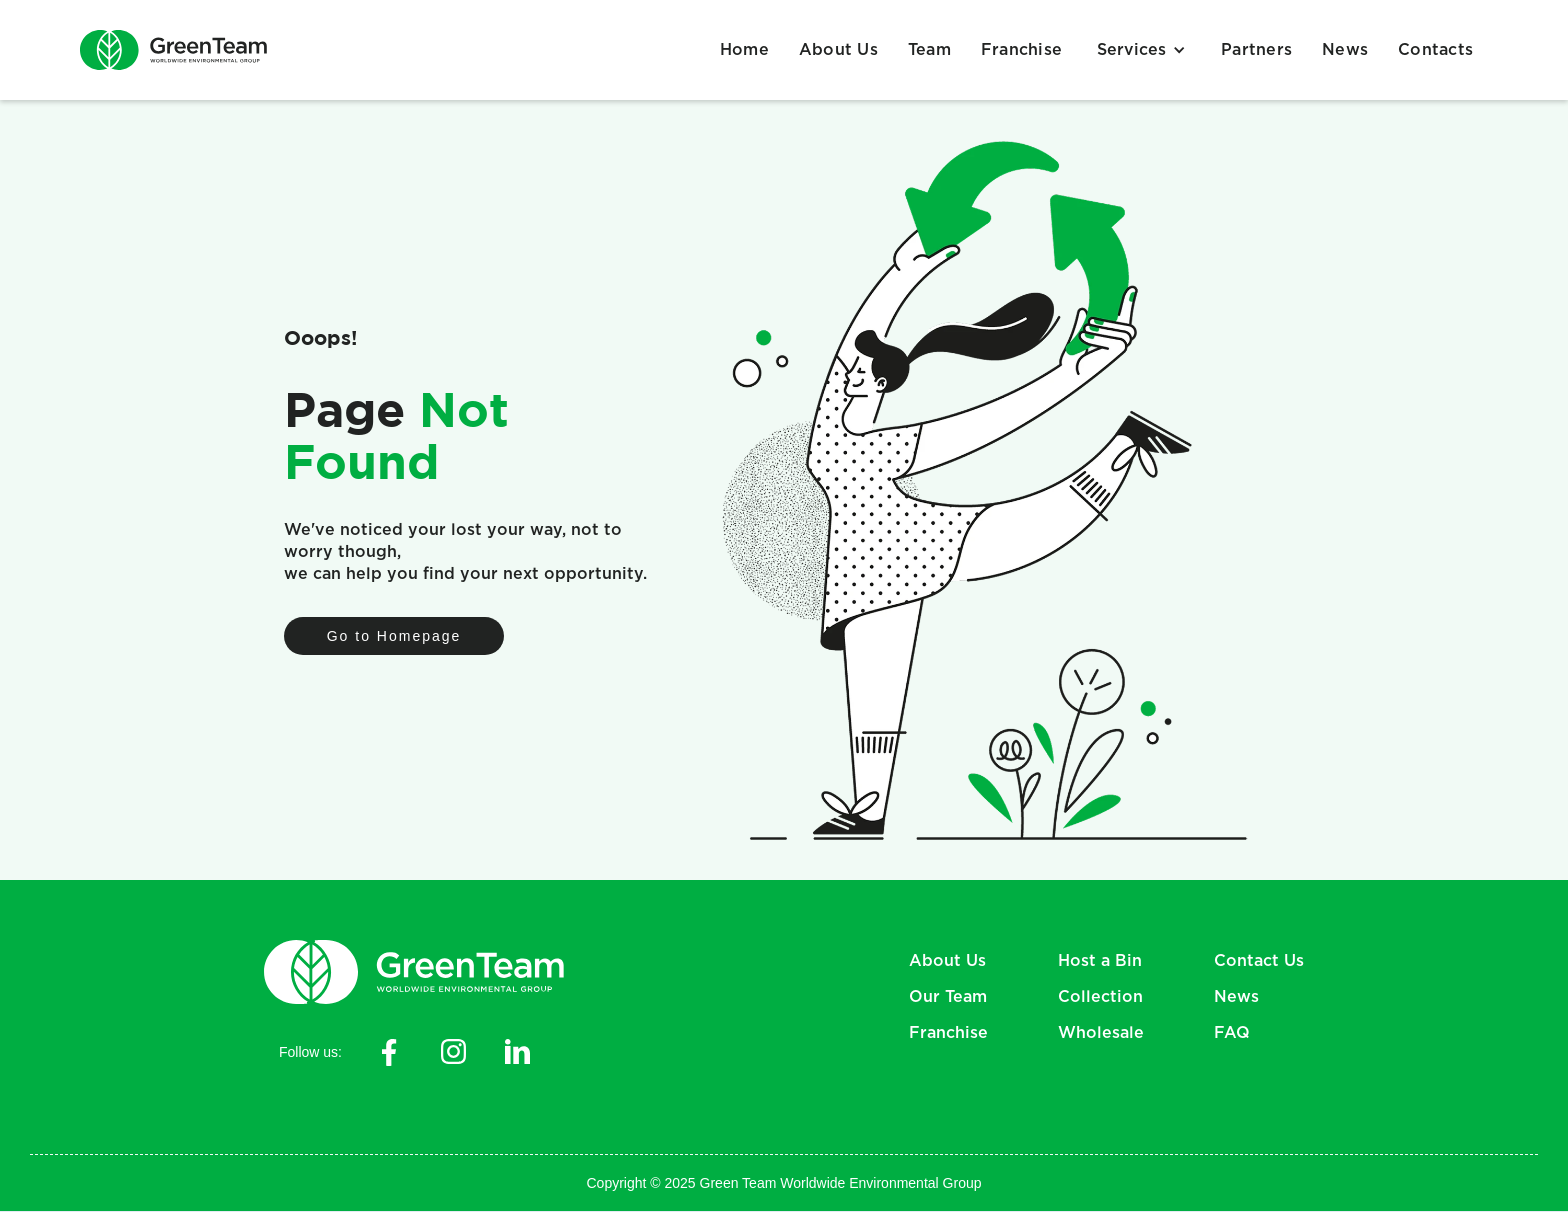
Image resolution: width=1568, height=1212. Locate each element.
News (1345, 50)
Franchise (1021, 50)
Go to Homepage (394, 636)
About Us (838, 50)
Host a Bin (1100, 961)
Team (929, 50)
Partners (1256, 50)
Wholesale (1101, 1033)
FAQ (1232, 1033)
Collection (1100, 997)
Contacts (1435, 50)
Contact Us (1259, 961)
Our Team (948, 997)
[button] (1141, 50)
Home (744, 50)
